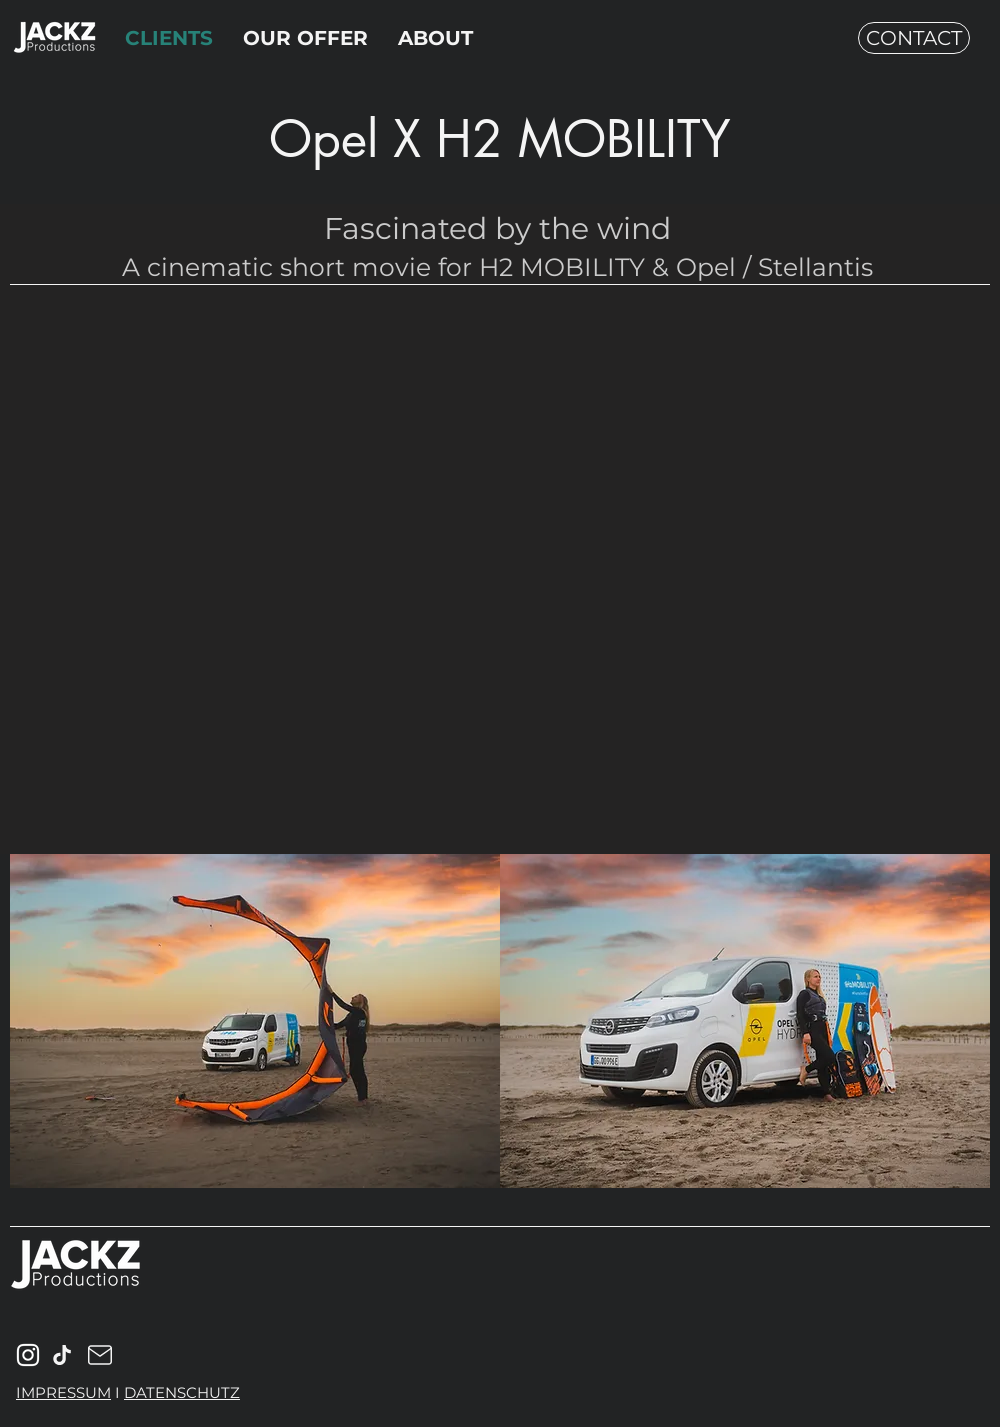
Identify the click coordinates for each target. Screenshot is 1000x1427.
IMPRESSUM (63, 1392)
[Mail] (62, 1355)
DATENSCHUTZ (182, 1392)
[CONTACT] (914, 38)
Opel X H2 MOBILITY (500, 139)
